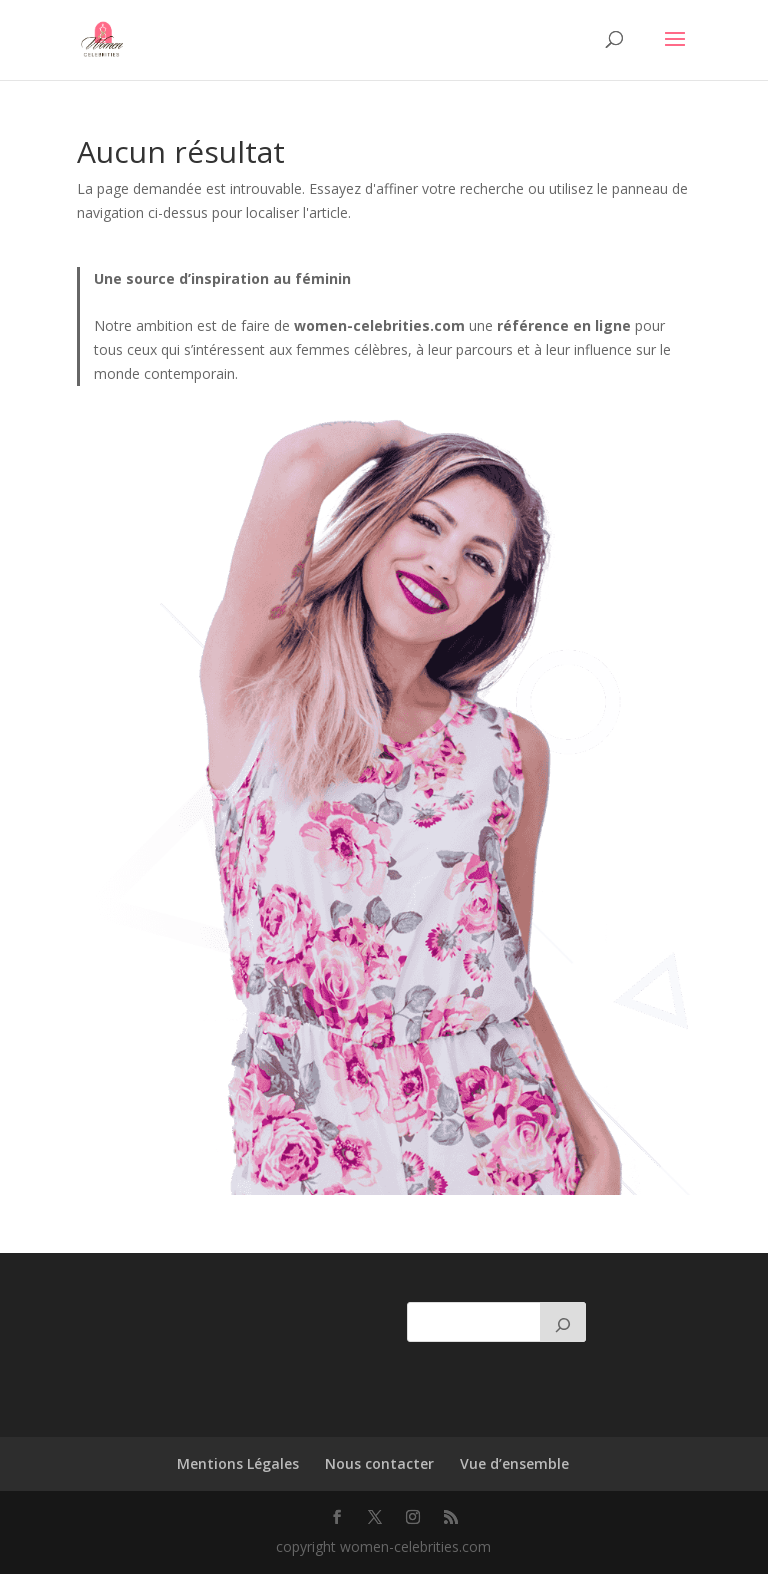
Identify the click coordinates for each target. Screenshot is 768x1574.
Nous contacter (379, 1463)
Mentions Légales (238, 1463)
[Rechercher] (563, 1322)
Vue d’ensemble (514, 1463)
